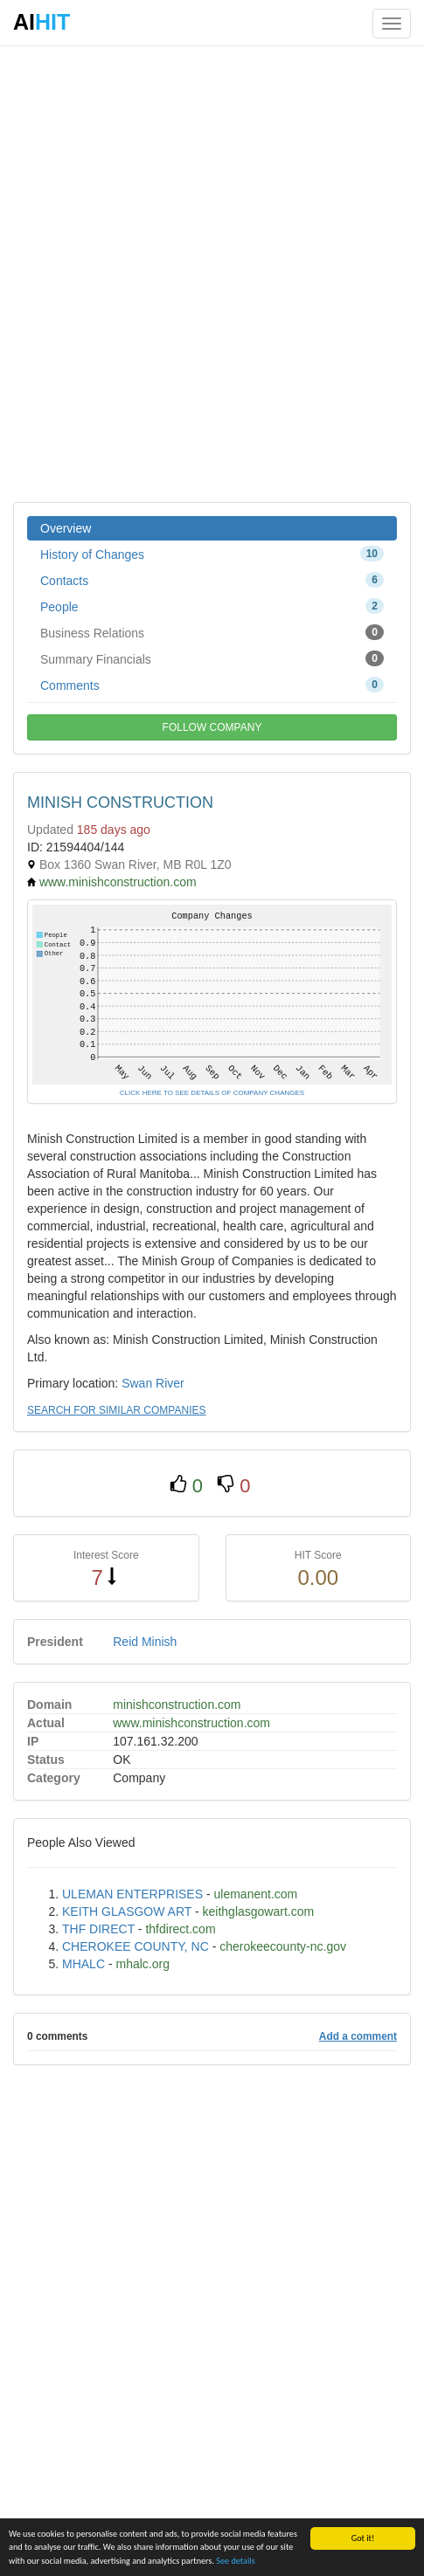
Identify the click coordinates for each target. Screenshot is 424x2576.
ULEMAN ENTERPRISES (132, 1894)
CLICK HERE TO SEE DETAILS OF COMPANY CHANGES (212, 1093)
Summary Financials (212, 658)
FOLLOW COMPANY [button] (212, 727)
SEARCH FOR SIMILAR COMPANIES (116, 1410)
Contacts (212, 580)
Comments (212, 684)
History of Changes (212, 553)
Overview (65, 528)
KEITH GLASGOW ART (126, 1911)
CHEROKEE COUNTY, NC (135, 1946)
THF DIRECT (98, 1929)
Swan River (153, 1383)
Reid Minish (145, 1642)
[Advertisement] (212, 273)
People (212, 606)
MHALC (83, 1964)
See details (235, 2560)
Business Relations (212, 632)
